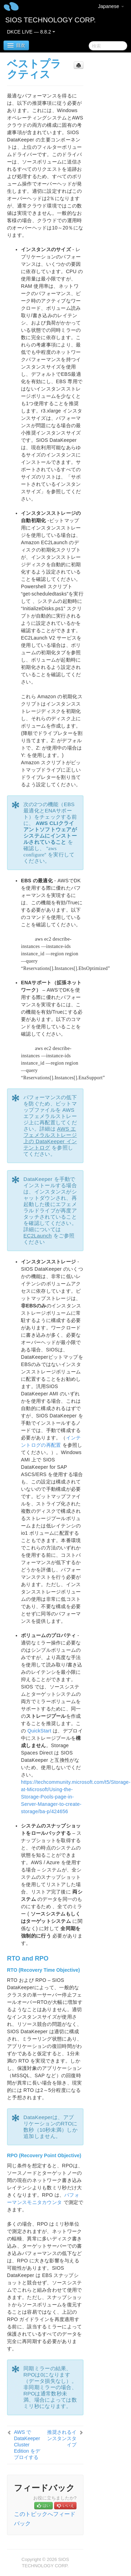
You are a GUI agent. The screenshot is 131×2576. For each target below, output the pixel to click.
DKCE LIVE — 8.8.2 (31, 32)
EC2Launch (37, 1236)
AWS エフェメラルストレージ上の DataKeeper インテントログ (50, 1138)
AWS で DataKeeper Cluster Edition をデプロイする (27, 2444)
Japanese (111, 6)
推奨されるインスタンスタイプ (62, 2438)
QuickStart (39, 1731)
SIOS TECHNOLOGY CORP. (50, 20)
